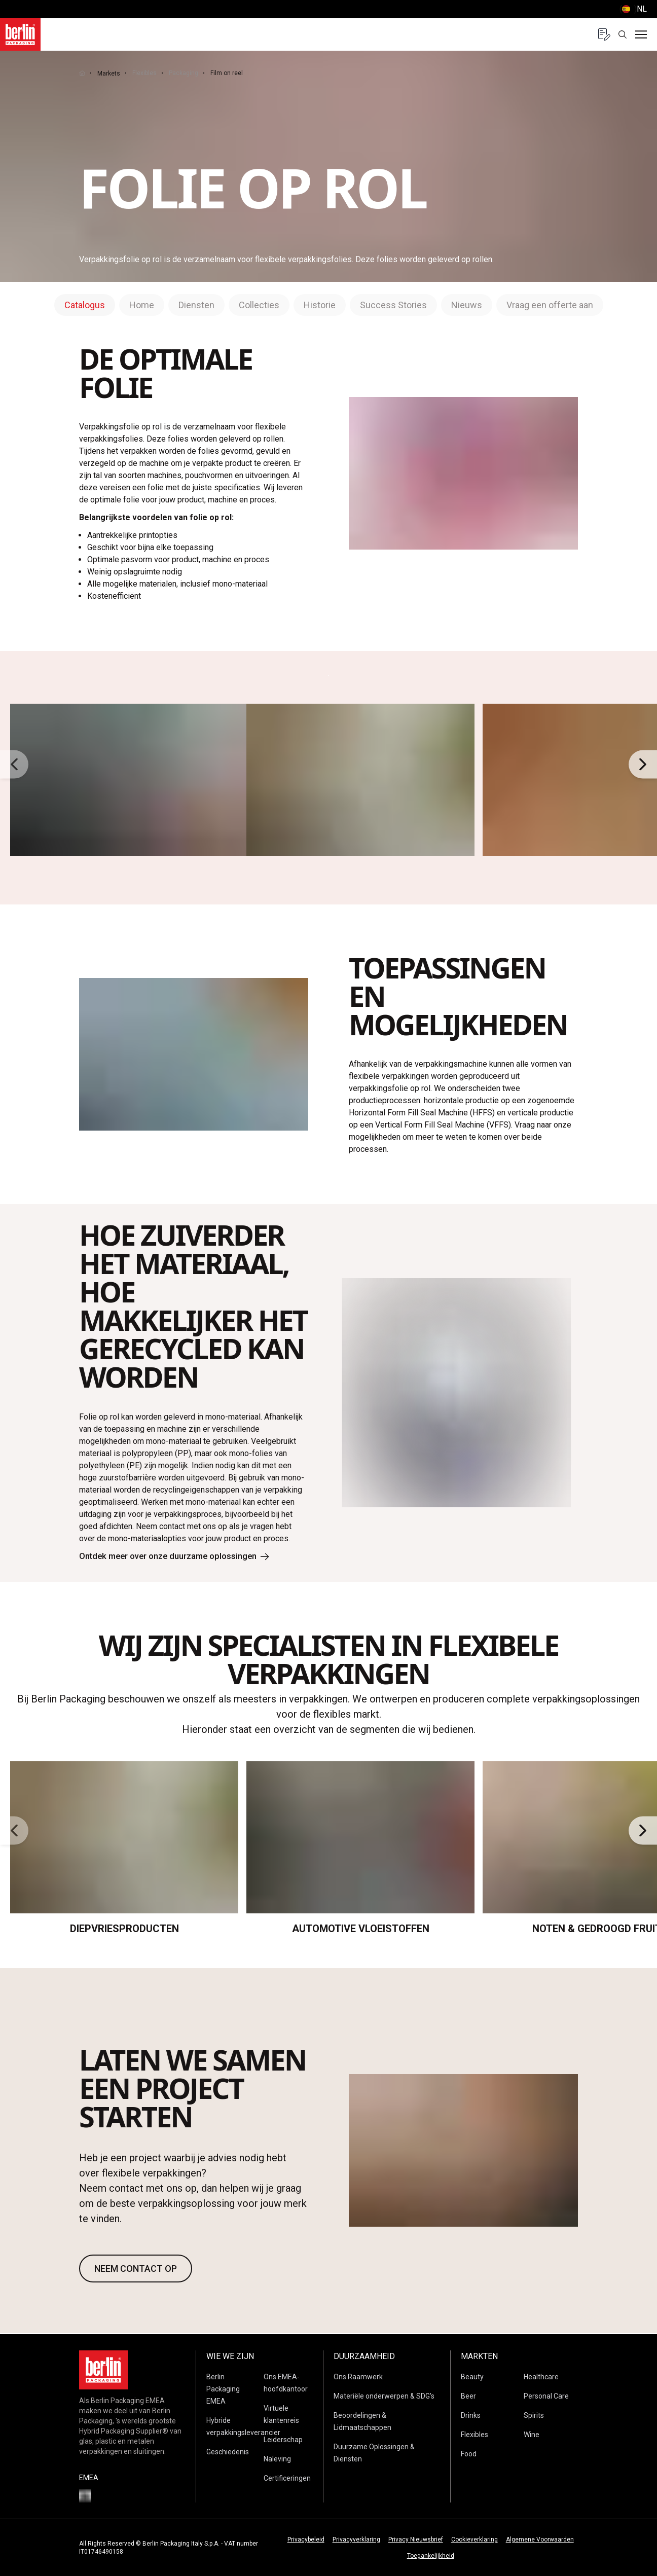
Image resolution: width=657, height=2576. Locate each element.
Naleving (277, 2459)
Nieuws (466, 305)
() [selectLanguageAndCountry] (633, 9)
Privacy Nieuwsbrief (415, 2539)
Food (469, 2454)
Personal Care (546, 2396)
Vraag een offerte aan (549, 305)
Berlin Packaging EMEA (223, 2389)
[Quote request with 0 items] (604, 34)
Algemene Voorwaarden (540, 2539)
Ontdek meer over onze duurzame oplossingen (181, 1557)
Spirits (534, 2415)
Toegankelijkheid (430, 2555)
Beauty (472, 2377)
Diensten (196, 305)
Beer (468, 2396)
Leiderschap (283, 2440)
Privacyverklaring (356, 2539)
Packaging (183, 73)
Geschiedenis (227, 2452)
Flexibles (144, 73)
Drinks (471, 2415)
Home (141, 305)
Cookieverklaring (474, 2539)
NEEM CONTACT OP (135, 2269)
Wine (531, 2434)
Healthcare (541, 2377)
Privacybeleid (305, 2539)
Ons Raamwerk (358, 2377)
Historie (320, 305)
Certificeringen (287, 2478)
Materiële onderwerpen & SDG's (384, 2396)
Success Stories (393, 305)
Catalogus (84, 305)
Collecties (259, 305)
